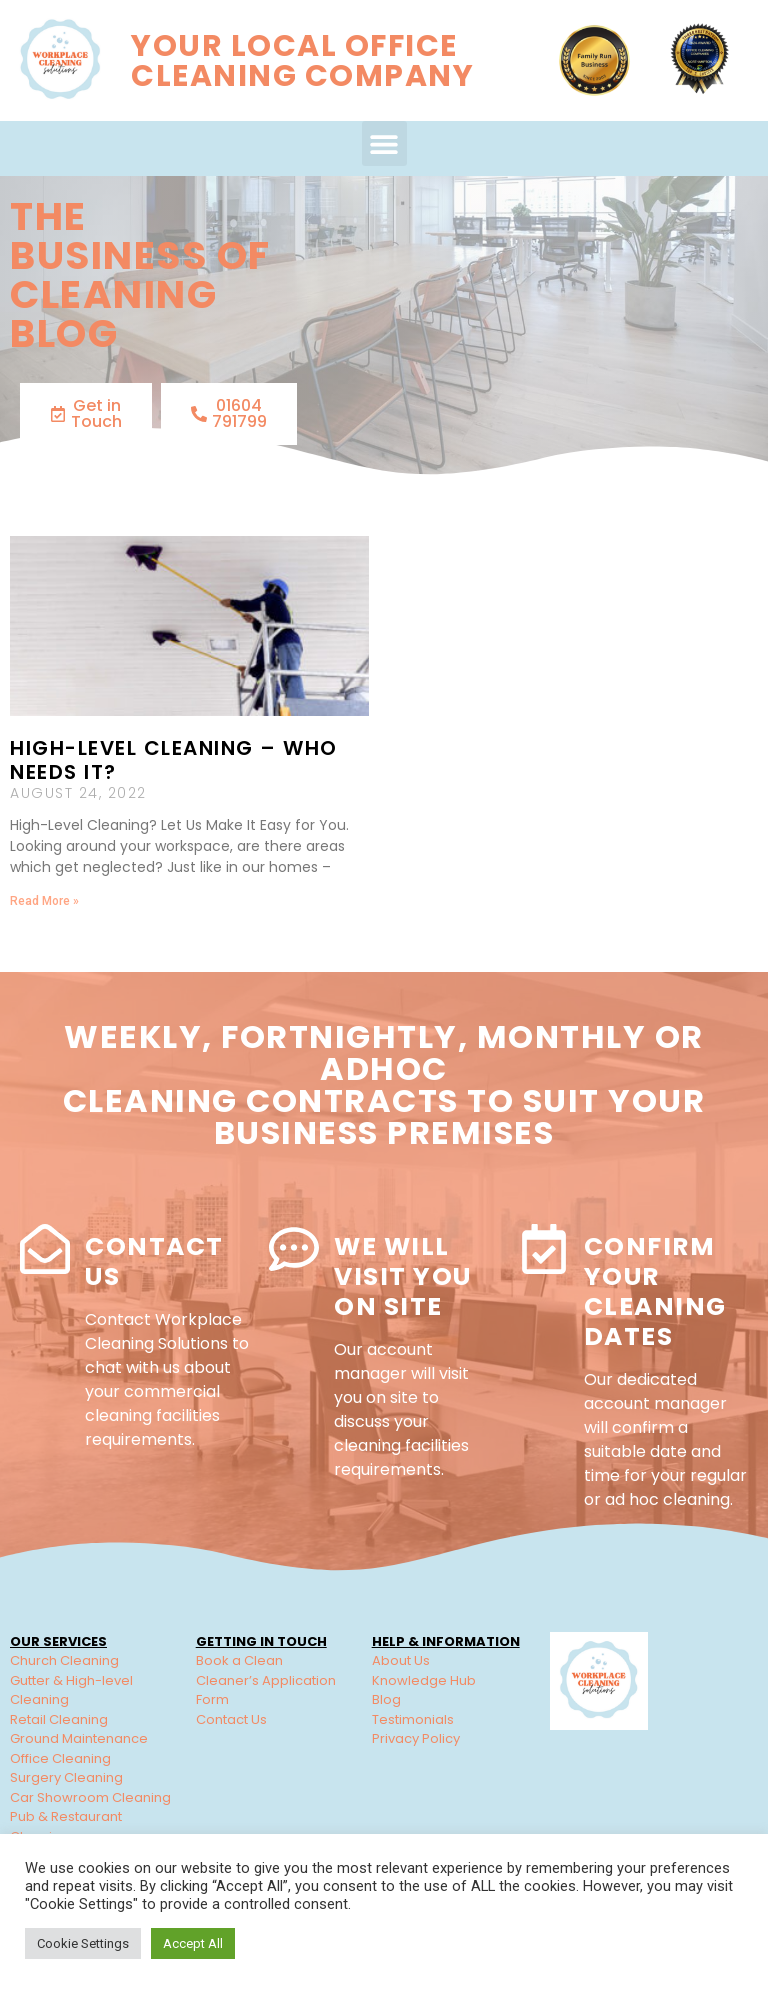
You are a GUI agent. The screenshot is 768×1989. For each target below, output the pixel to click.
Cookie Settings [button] (83, 1943)
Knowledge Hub (424, 1680)
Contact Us (154, 1261)
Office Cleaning (60, 1758)
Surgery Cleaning (66, 1777)
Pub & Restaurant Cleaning (66, 1826)
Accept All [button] (193, 1943)
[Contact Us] (45, 1249)
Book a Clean (239, 1660)
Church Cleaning (64, 1660)
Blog (386, 1699)
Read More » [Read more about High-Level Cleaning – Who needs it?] (44, 901)
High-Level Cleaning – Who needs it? (174, 760)
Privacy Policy (416, 1738)
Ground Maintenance (79, 1738)
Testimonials (413, 1719)
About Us (401, 1660)
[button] (384, 143)
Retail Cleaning (59, 1719)
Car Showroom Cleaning (90, 1797)
